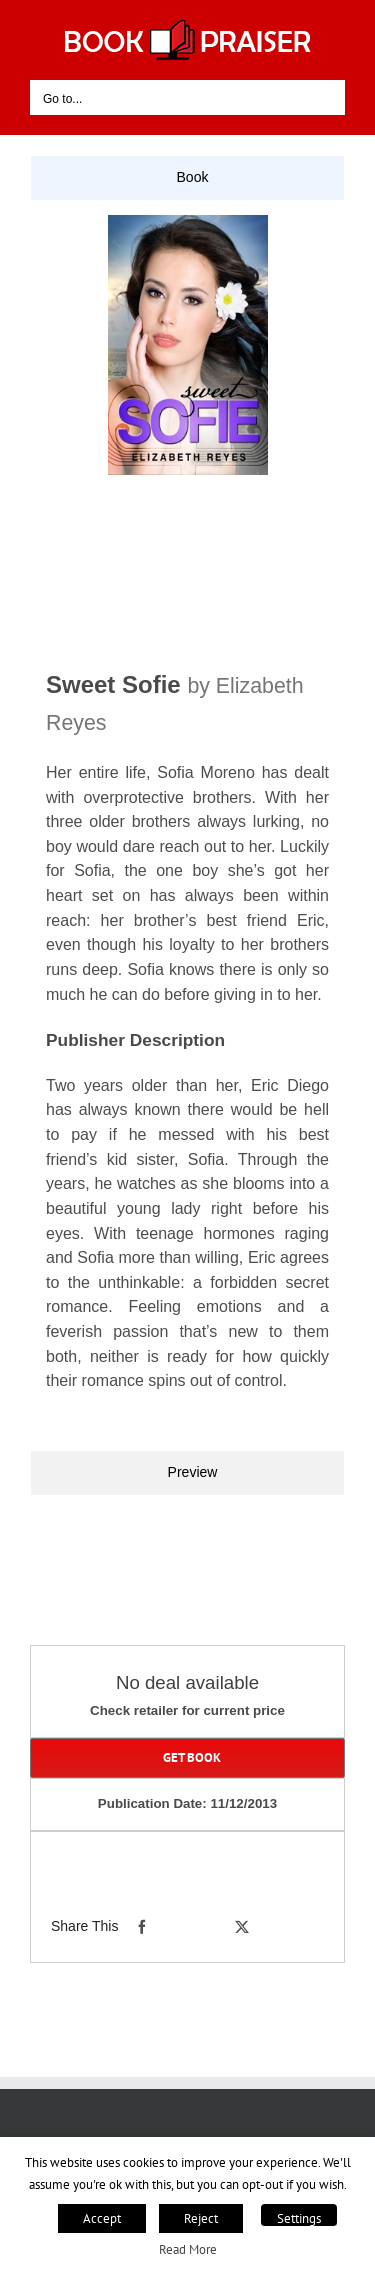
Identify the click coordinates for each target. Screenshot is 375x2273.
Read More (188, 2249)
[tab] (187, 178)
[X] (242, 1927)
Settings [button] (299, 2218)
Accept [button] (102, 2218)
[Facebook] (142, 1927)
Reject (201, 2218)
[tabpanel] (187, 825)
